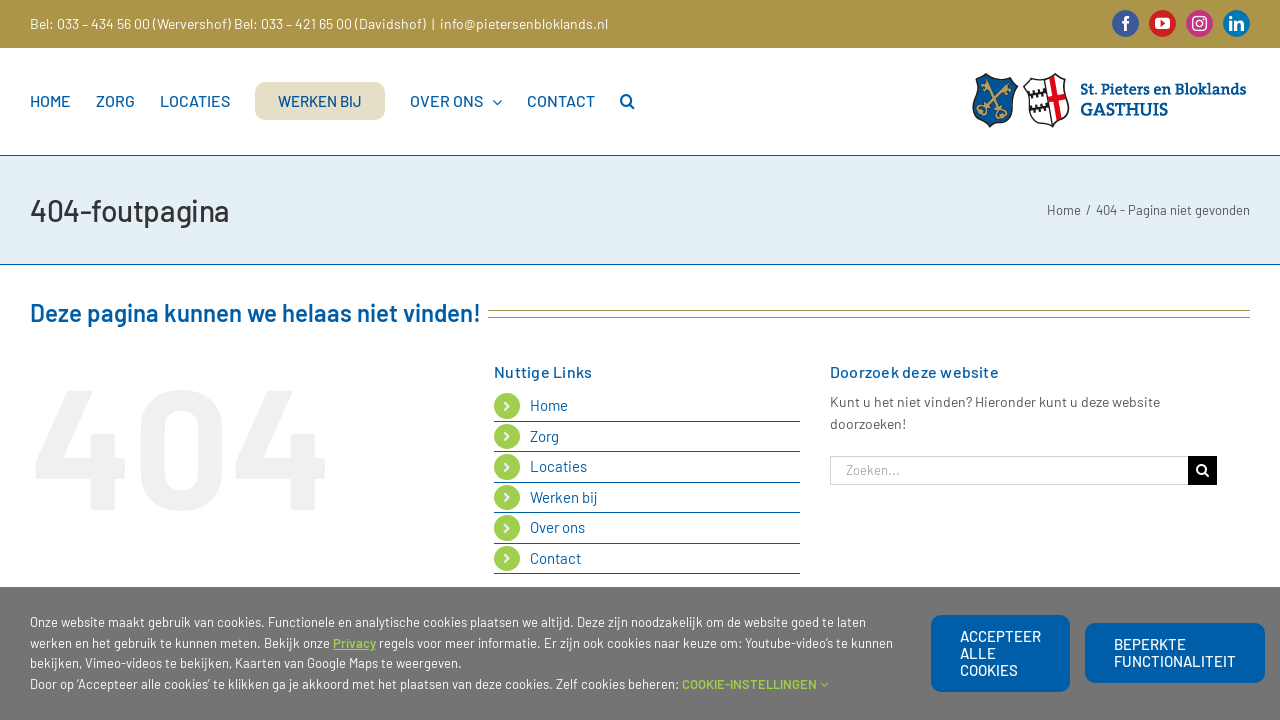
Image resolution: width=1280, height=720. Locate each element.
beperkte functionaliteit (1175, 652)
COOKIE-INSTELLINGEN (755, 684)
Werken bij (564, 497)
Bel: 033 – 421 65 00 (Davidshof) (330, 23)
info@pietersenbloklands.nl (524, 23)
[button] (657, 101)
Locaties (558, 466)
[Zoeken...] (1009, 470)
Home (549, 405)
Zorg (544, 436)
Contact (555, 558)
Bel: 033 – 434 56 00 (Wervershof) (130, 23)
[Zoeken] (1202, 470)
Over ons (557, 527)
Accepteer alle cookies (1000, 653)
